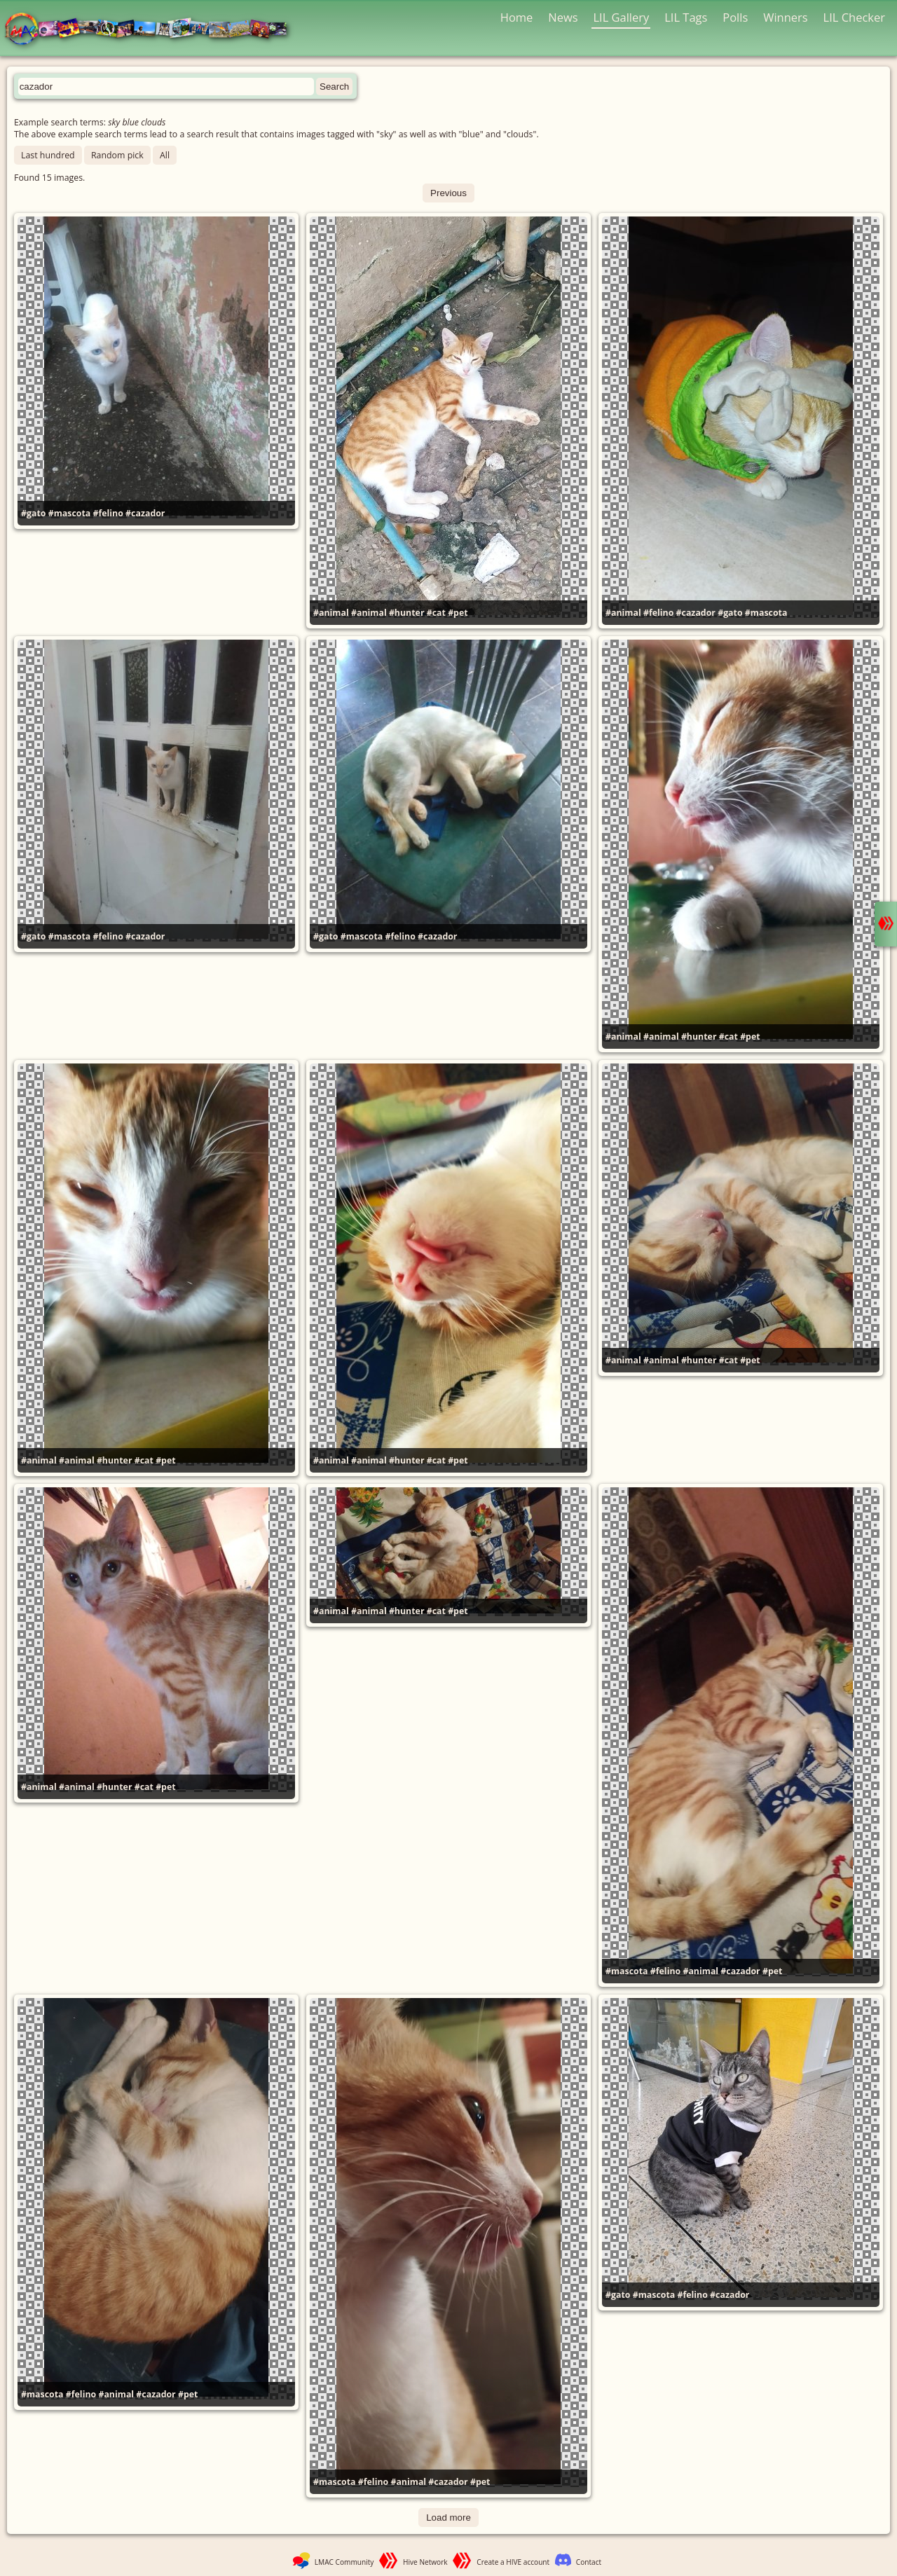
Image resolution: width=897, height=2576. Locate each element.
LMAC (152, 30)
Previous (448, 193)
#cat (436, 613)
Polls (735, 17)
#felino (108, 513)
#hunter (407, 613)
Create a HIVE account (513, 2562)
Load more (448, 2517)
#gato (33, 513)
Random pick (117, 155)
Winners (785, 17)
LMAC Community (344, 2562)
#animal (331, 613)
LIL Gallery (621, 17)
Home (516, 17)
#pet (457, 613)
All (165, 155)
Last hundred (48, 155)
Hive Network (425, 2562)
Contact (588, 2562)
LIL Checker (854, 17)
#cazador (145, 513)
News (562, 17)
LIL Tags (685, 17)
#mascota (69, 513)
